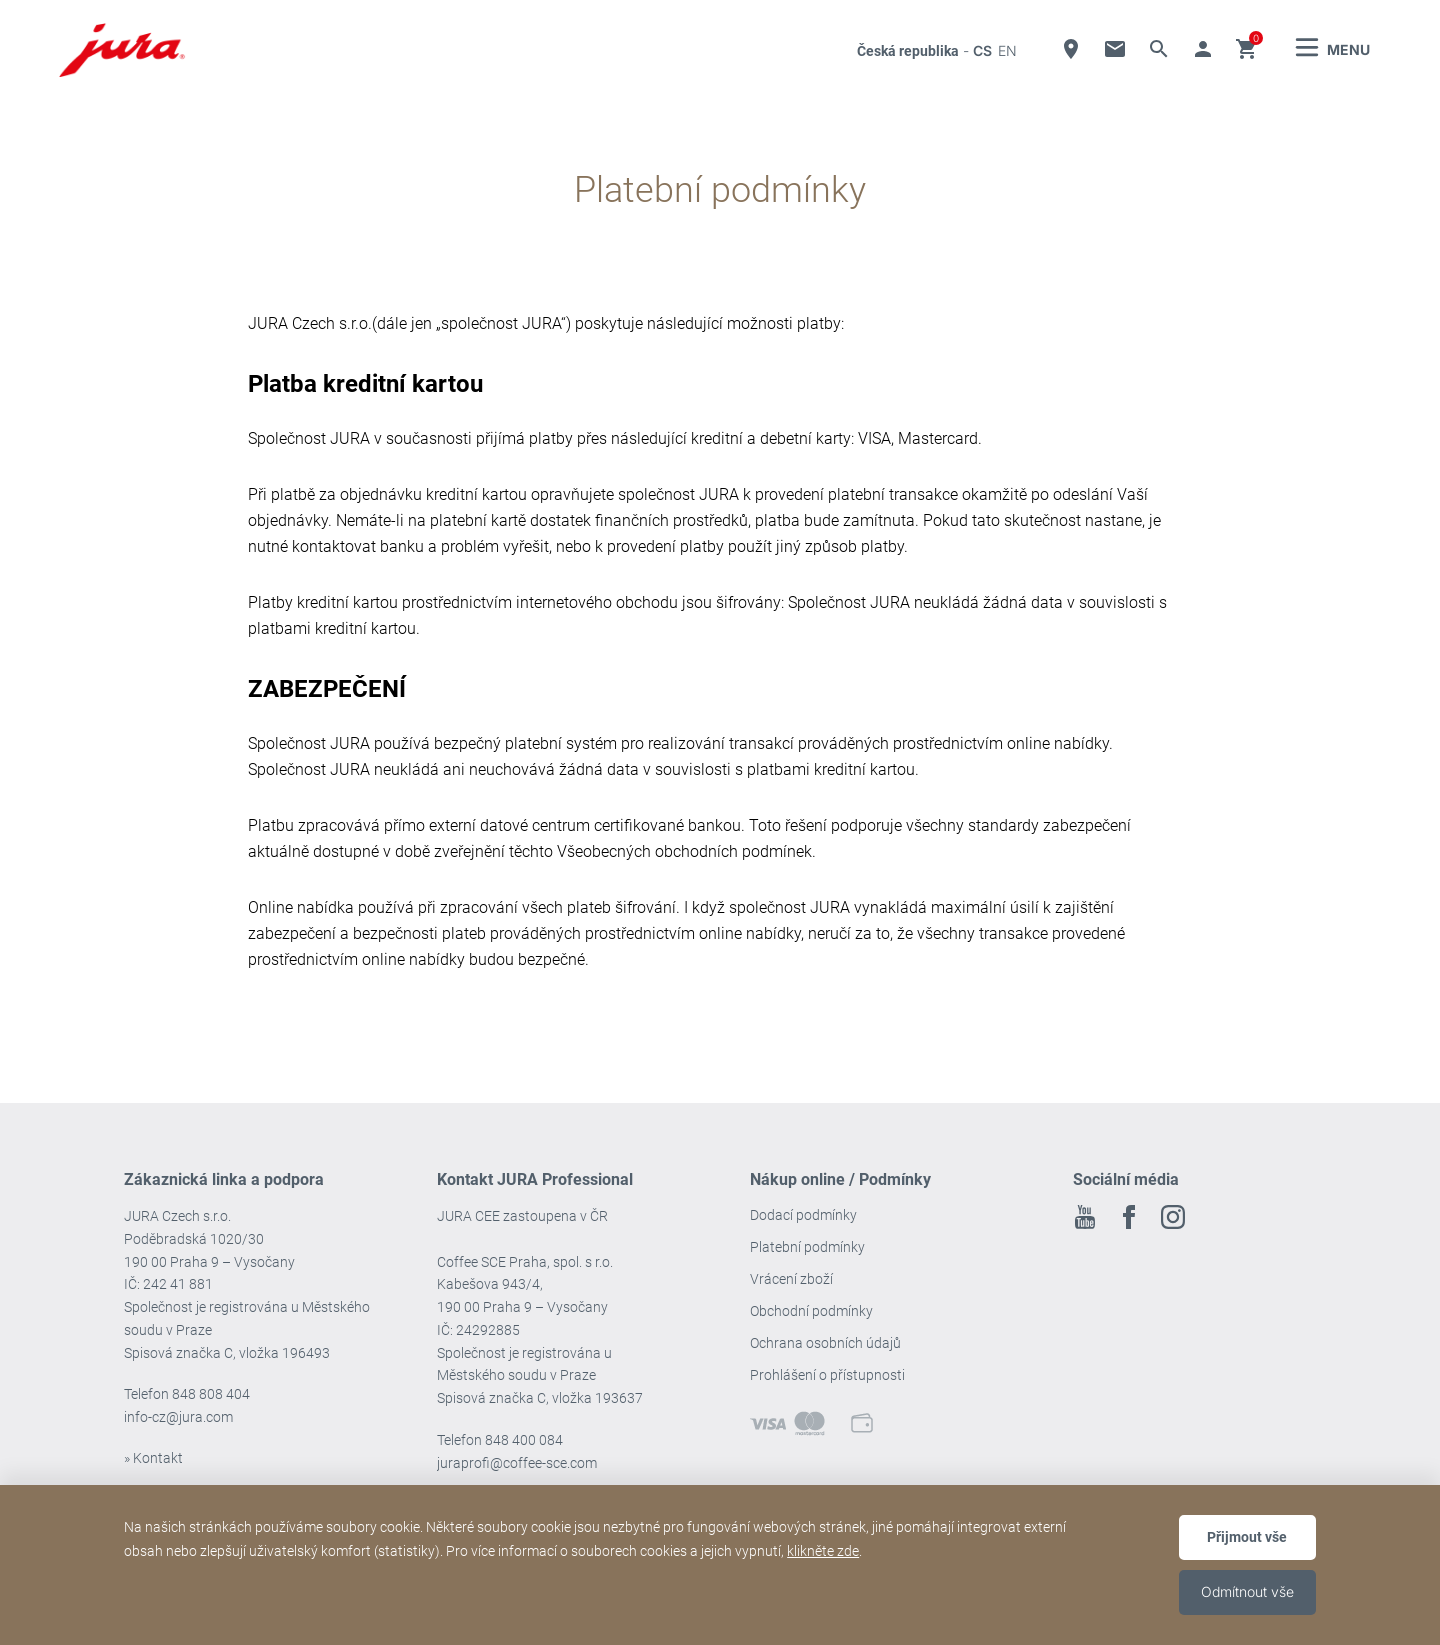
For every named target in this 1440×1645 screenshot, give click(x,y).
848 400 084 (524, 1440)
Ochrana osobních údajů (825, 1343)
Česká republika (908, 51)
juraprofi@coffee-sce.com (517, 1463)
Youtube (1085, 1217)
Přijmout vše (1247, 1537)
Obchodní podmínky (811, 1311)
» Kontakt (153, 1458)
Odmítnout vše (1247, 1591)
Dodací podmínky (803, 1215)
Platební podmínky (807, 1247)
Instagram (1173, 1217)
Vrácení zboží (791, 1279)
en (1007, 50)
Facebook (1129, 1217)
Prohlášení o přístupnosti (827, 1375)
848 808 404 (211, 1394)
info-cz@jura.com (178, 1417)
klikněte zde (823, 1551)
